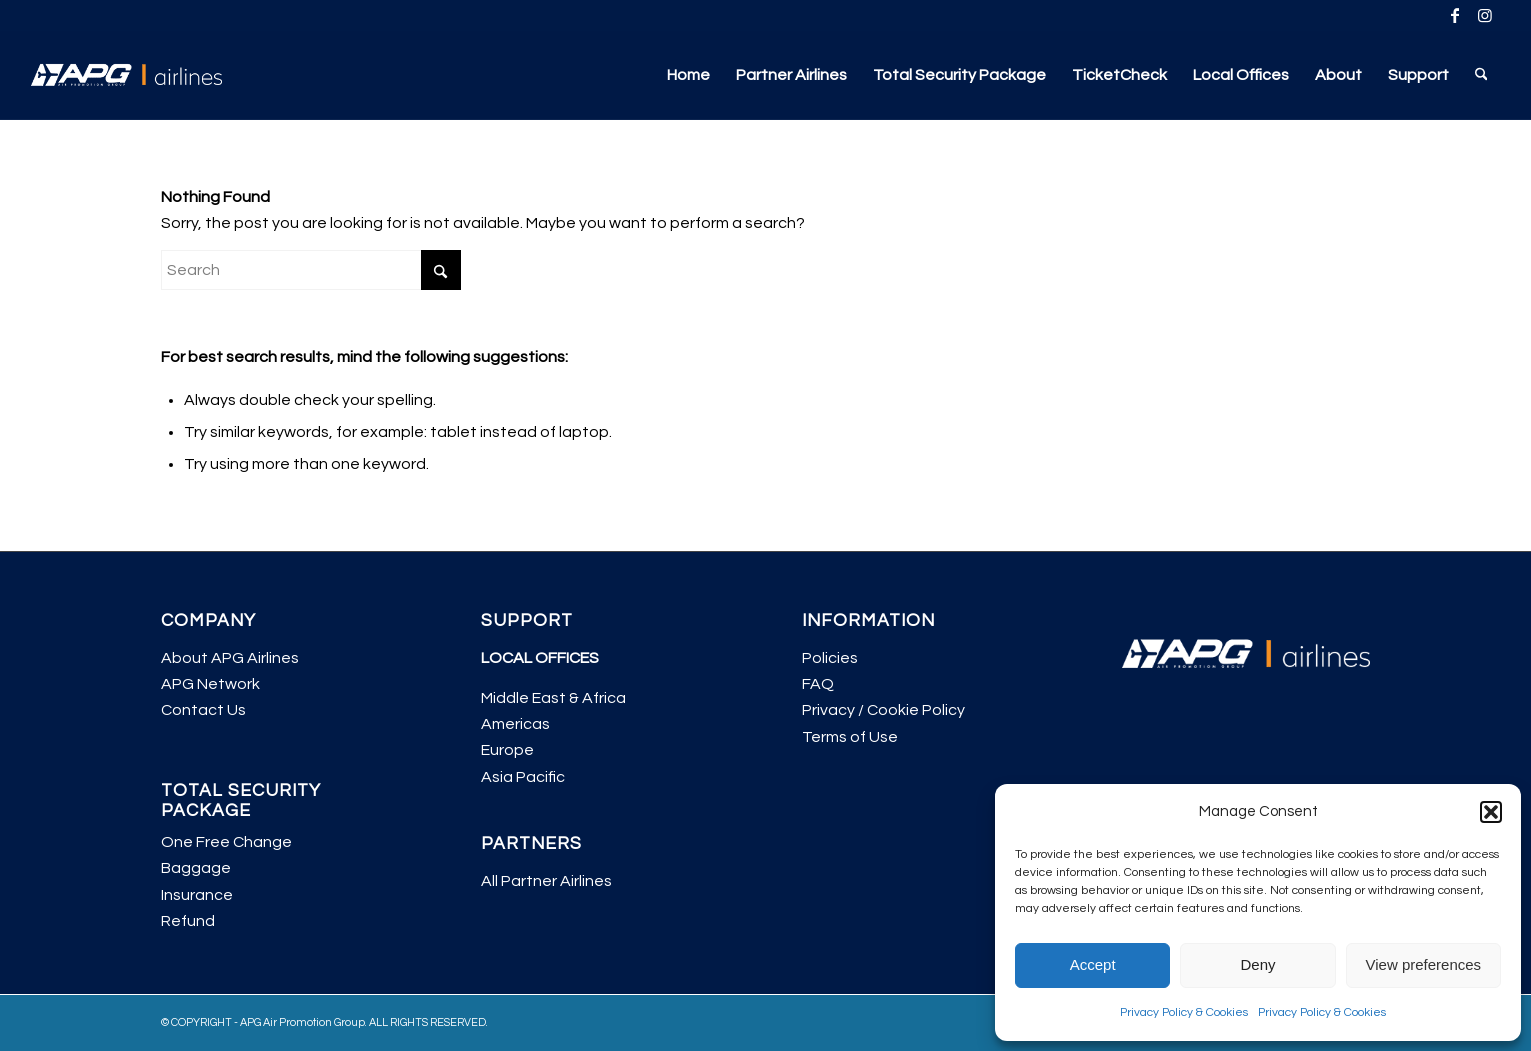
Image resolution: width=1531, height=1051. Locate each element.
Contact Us (203, 710)
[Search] (1481, 75)
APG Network (210, 684)
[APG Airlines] (127, 75)
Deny (1257, 964)
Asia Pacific (523, 777)
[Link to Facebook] (1454, 15)
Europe (507, 750)
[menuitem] (688, 75)
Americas (515, 724)
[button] (1491, 812)
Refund (188, 921)
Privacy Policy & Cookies (1184, 1012)
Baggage (196, 868)
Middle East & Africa (553, 698)
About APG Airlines (230, 658)
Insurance (197, 895)
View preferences (1424, 964)
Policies (830, 658)
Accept (1093, 964)
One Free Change (226, 842)
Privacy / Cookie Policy (883, 710)
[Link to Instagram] (1485, 15)
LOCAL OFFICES (540, 658)
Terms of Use (850, 737)
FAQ (818, 684)
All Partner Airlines (546, 881)
